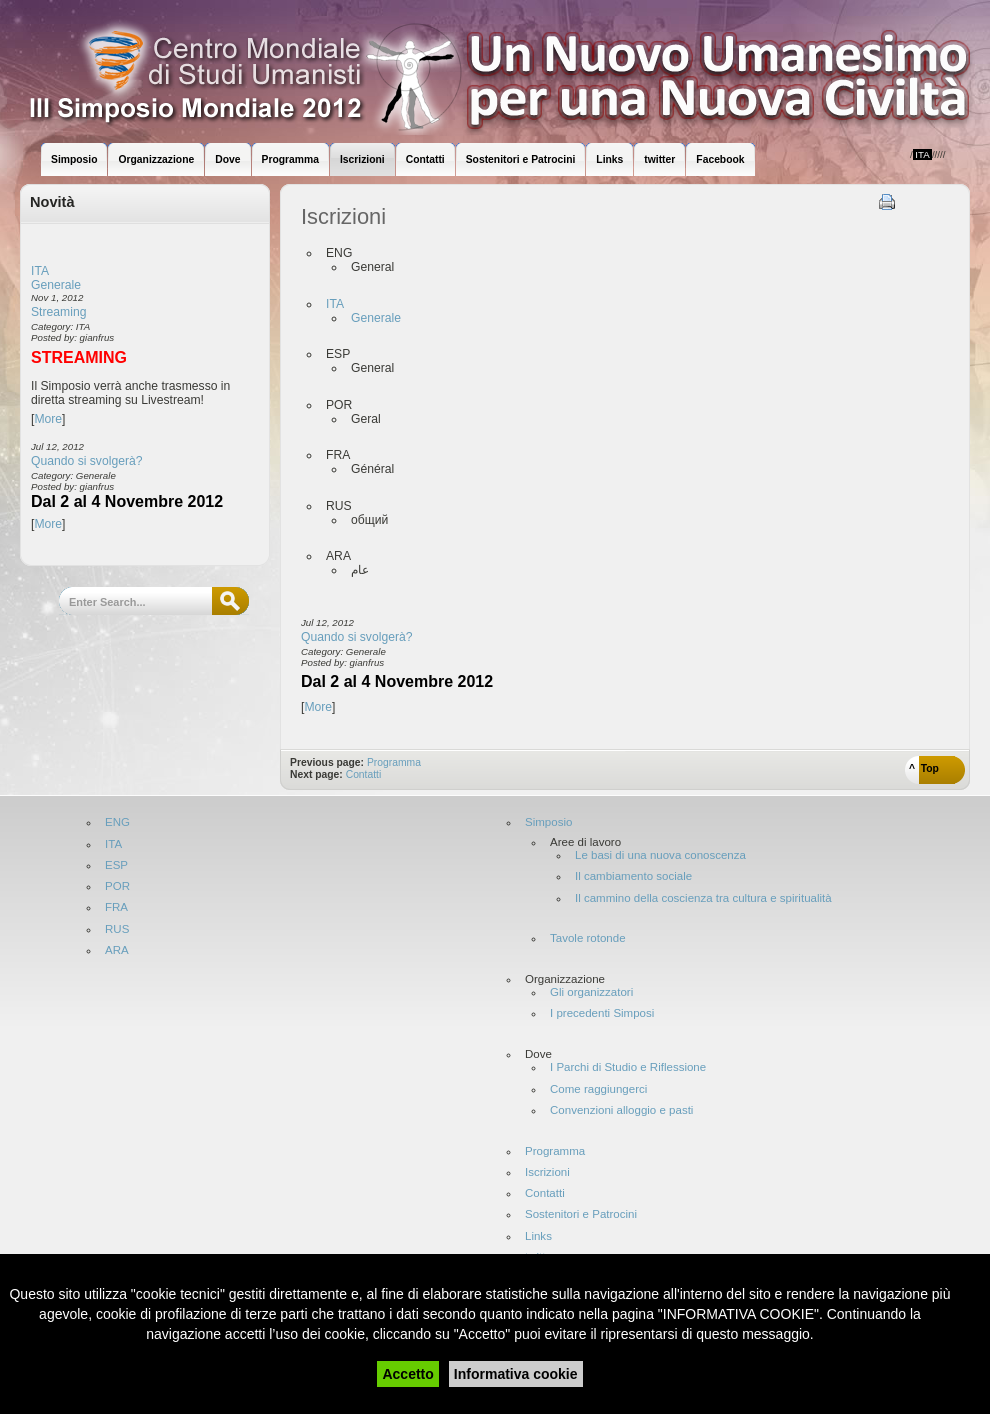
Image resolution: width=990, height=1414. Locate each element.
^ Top (924, 768)
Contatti (364, 774)
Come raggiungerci (598, 1089)
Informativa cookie (516, 1374)
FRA (116, 907)
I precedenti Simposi (602, 1013)
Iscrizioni (547, 1172)
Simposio (548, 822)
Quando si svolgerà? (87, 461)
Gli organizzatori (591, 992)
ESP (116, 865)
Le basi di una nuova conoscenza (660, 855)
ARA (117, 950)
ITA (40, 271)
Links (538, 1236)
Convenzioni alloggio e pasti (621, 1110)
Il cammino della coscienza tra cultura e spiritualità (703, 898)
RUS (117, 929)
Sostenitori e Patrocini (581, 1214)
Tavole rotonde (588, 938)
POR (117, 886)
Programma (394, 762)
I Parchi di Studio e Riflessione (628, 1067)
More (48, 419)
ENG (117, 822)
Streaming (58, 312)
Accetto (407, 1374)
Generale (56, 285)
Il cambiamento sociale (633, 876)
